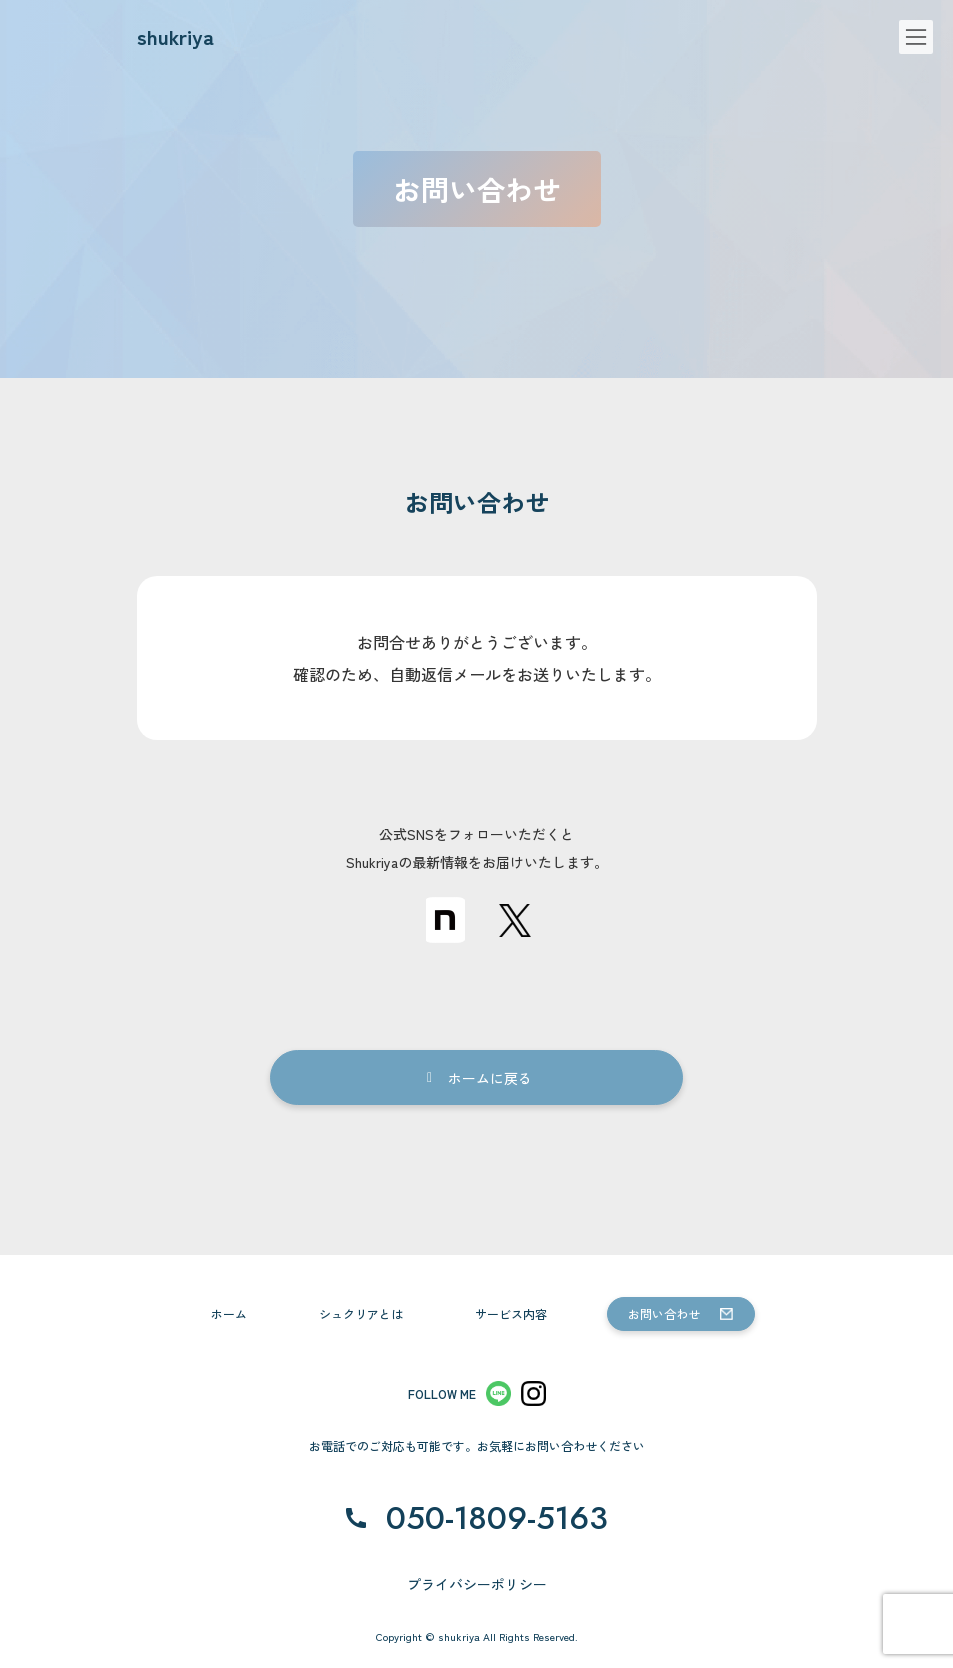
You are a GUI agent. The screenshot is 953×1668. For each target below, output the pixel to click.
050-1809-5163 (497, 1518)
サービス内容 (511, 1313)
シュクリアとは (361, 1313)
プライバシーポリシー (477, 1584)
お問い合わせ (664, 1313)
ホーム (229, 1313)
